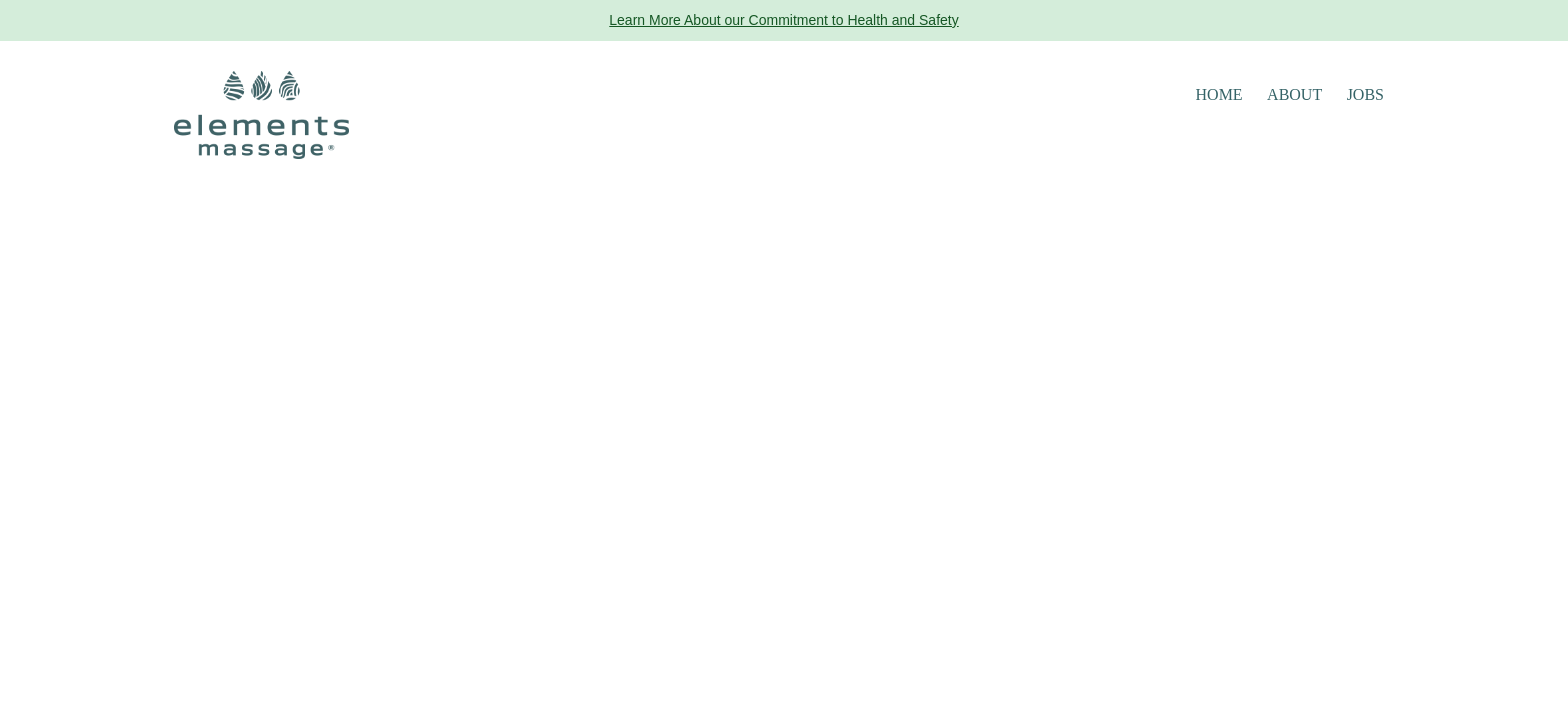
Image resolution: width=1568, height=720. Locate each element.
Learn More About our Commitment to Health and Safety (783, 20)
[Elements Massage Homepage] (261, 113)
